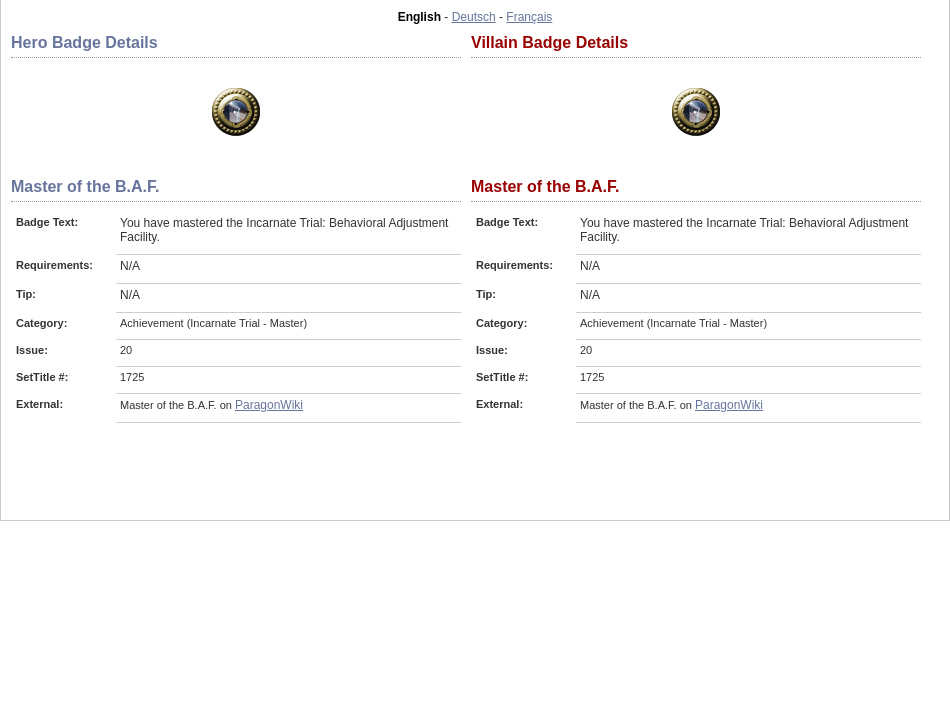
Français (529, 17)
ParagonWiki (269, 405)
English (419, 17)
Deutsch (474, 17)
